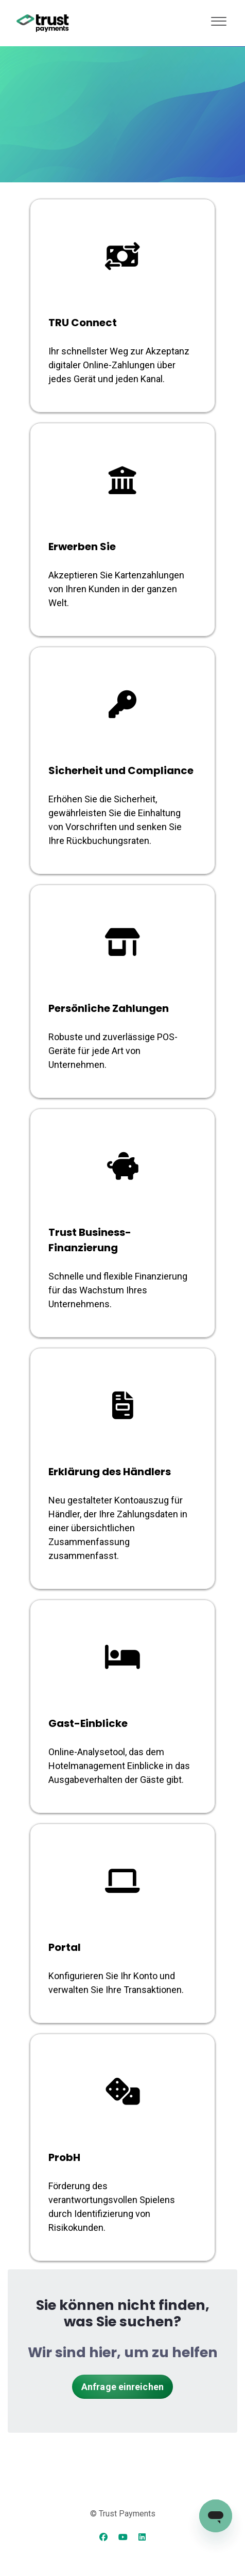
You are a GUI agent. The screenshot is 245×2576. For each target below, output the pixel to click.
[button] (219, 19)
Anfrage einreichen (122, 2386)
